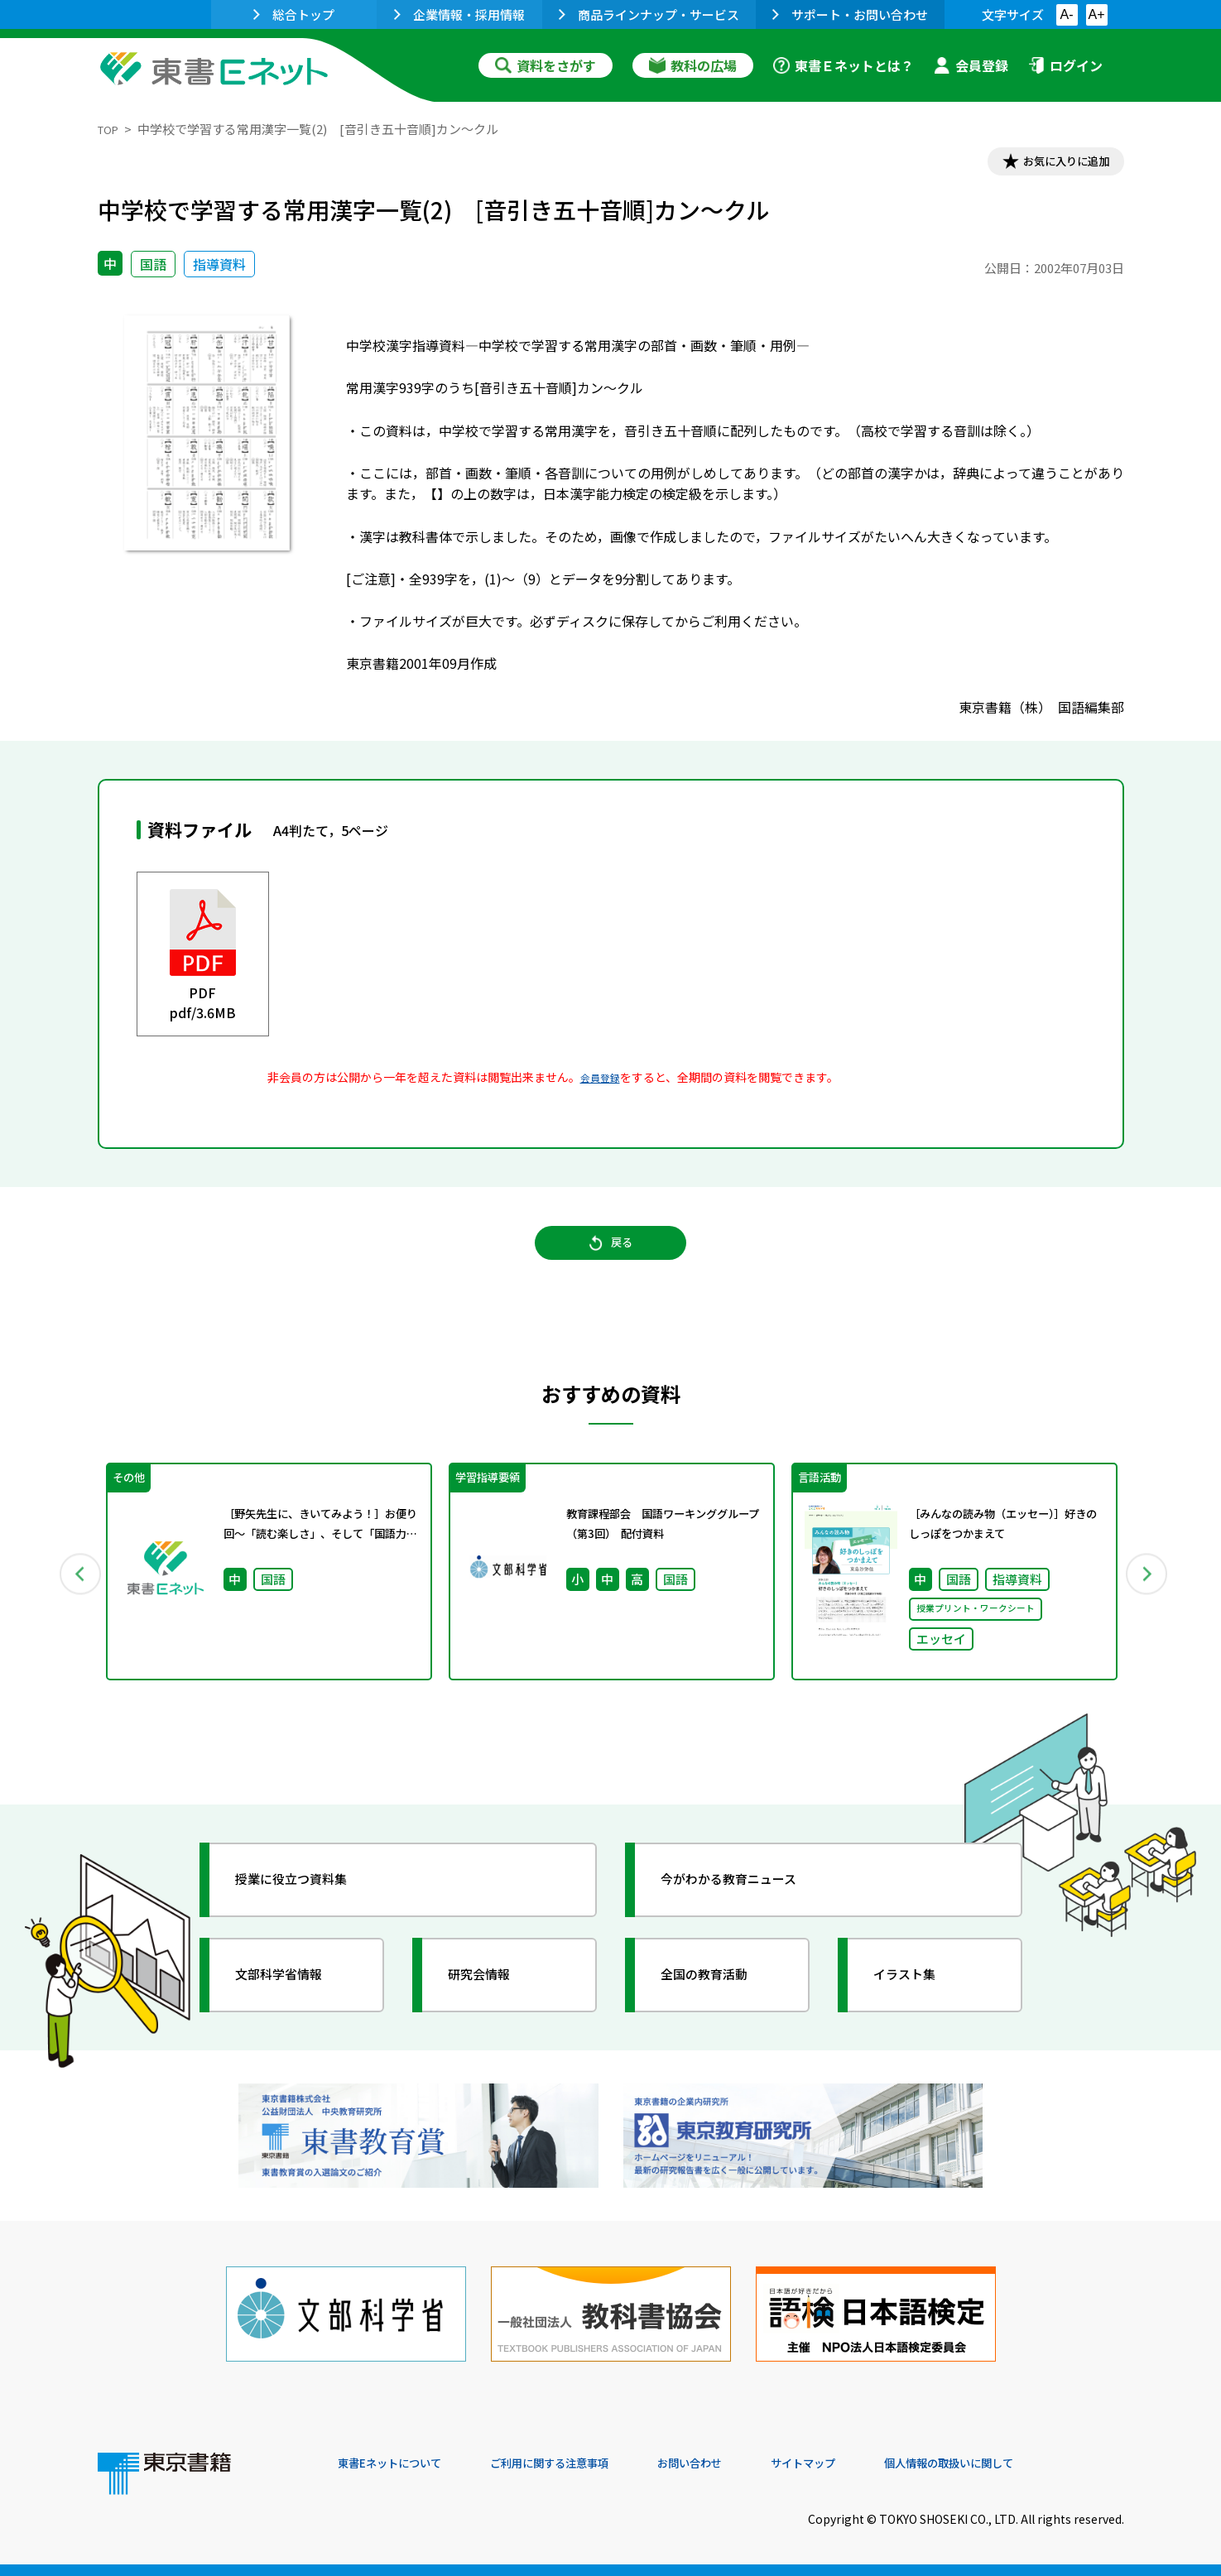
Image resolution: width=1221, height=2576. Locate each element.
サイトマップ (876, 2463)
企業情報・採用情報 (459, 14)
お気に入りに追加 (1052, 164)
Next (1148, 1595)
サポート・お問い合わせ (850, 14)
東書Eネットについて (401, 2463)
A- (1067, 14)
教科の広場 (693, 65)
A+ (1096, 14)
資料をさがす (545, 65)
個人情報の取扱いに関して (1044, 2463)
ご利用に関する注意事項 (587, 2463)
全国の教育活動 (720, 2003)
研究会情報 (492, 2003)
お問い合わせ (748, 2463)
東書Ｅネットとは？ (843, 65)
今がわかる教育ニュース (749, 1908)
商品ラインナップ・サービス (649, 14)
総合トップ (293, 14)
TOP (110, 128)
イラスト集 (918, 2003)
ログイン (1065, 65)
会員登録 (971, 65)
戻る (611, 1259)
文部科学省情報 (295, 2003)
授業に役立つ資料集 (310, 1908)
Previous (73, 1595)
